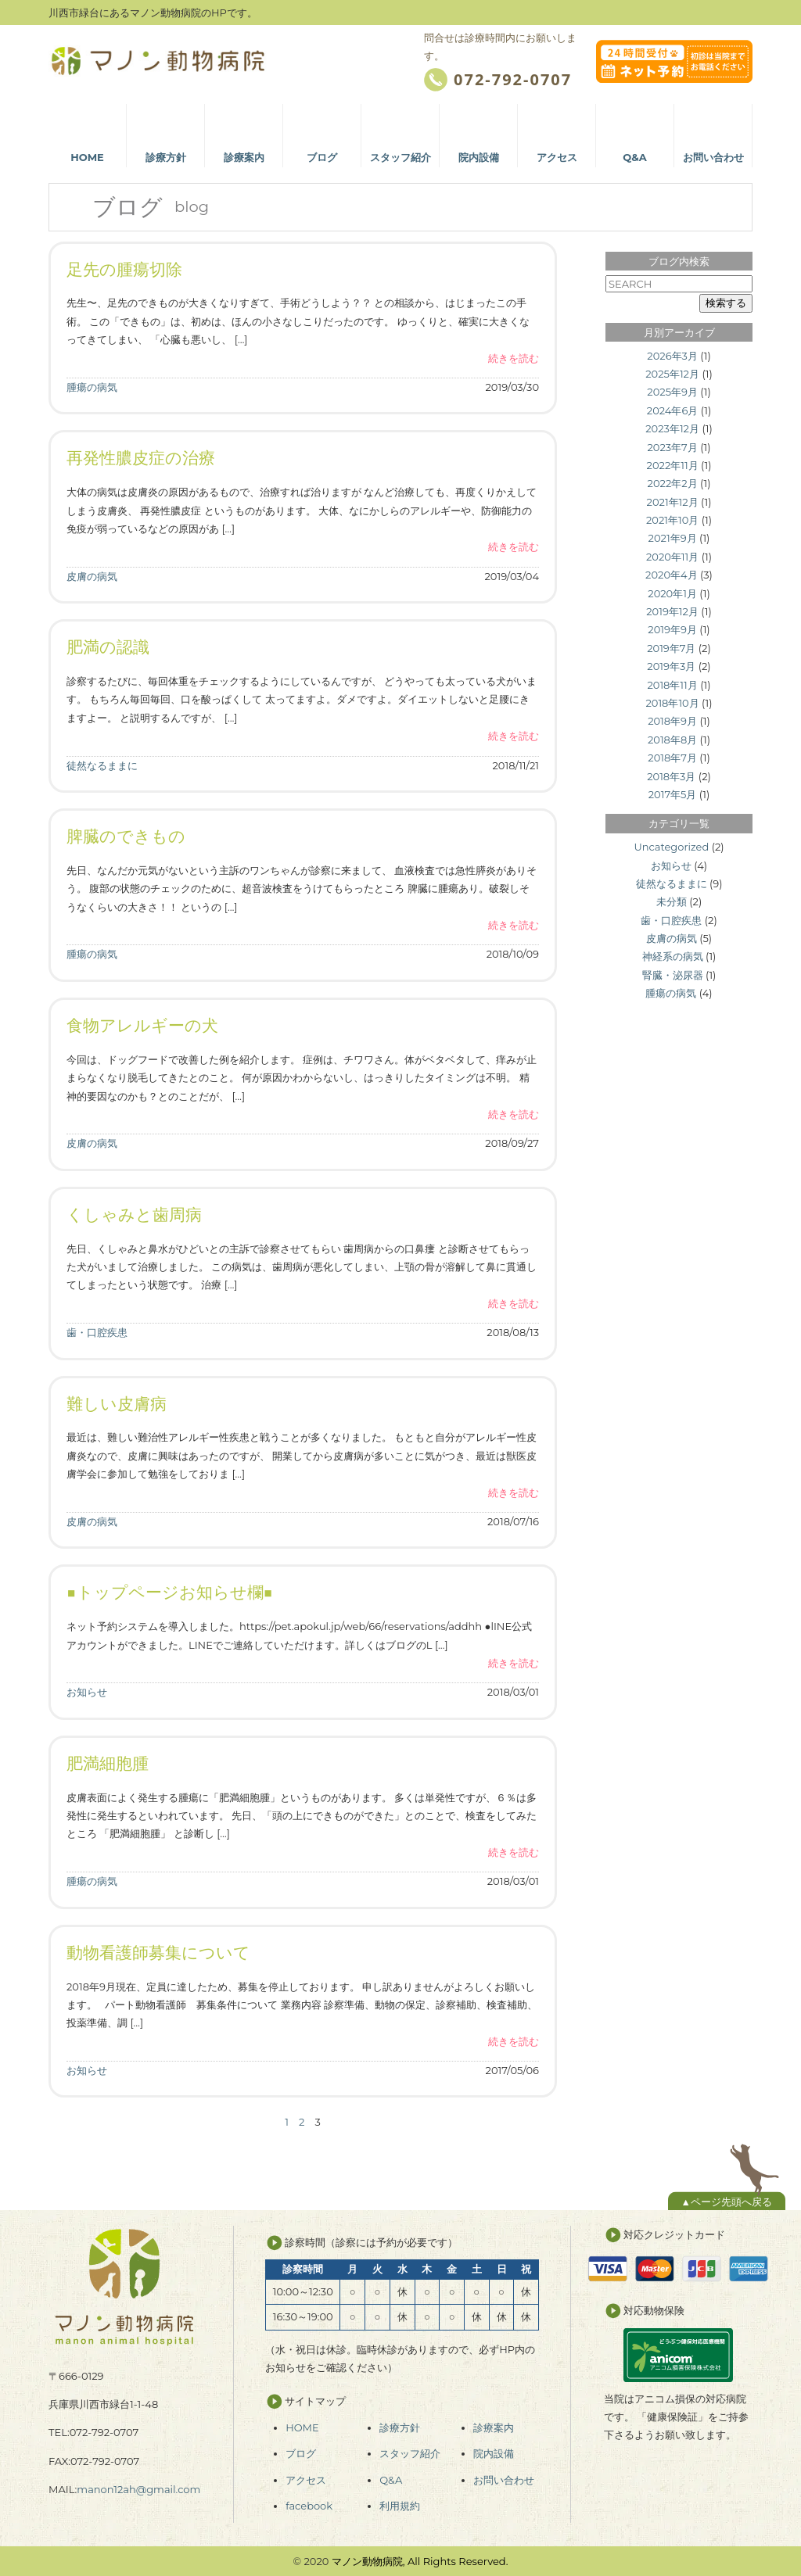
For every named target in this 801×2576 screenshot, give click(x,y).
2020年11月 (672, 556)
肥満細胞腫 (107, 1763)
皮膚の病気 (91, 576)
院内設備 (493, 2453)
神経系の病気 (672, 956)
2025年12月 (672, 373)
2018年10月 (672, 703)
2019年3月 (671, 666)
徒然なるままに (102, 765)
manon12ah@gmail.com (138, 2489)
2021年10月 (672, 520)
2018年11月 (672, 685)
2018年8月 (672, 739)
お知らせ (86, 1692)
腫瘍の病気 (91, 387)
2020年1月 (672, 593)
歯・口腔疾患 (97, 1332)
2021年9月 (672, 538)
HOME (302, 2427)
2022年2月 (673, 483)
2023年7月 (672, 447)
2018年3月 (671, 776)
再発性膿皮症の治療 (140, 458)
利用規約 (399, 2505)
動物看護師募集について (158, 1952)
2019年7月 (671, 648)
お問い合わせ (503, 2480)
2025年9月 (672, 391)
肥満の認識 (107, 647)
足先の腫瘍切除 (124, 269)
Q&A (390, 2480)
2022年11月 (673, 465)
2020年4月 (671, 574)
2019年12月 (672, 611)
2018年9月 (672, 721)
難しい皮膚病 (116, 1403)
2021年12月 (673, 502)
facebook (309, 2505)
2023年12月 (672, 428)
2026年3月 (672, 355)
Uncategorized (671, 846)
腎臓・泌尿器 (672, 975)
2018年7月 (672, 757)
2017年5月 (672, 794)
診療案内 (493, 2427)
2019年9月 (672, 629)
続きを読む (513, 358)
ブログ (301, 2453)
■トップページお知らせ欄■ (169, 1592)
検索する (726, 303)
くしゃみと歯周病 (134, 1214)
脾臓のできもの (125, 836)
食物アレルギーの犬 (142, 1025)
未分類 (671, 901)
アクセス (306, 2480)
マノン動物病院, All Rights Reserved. (420, 2561)
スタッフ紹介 (409, 2453)
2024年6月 (673, 410)
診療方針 (399, 2427)
